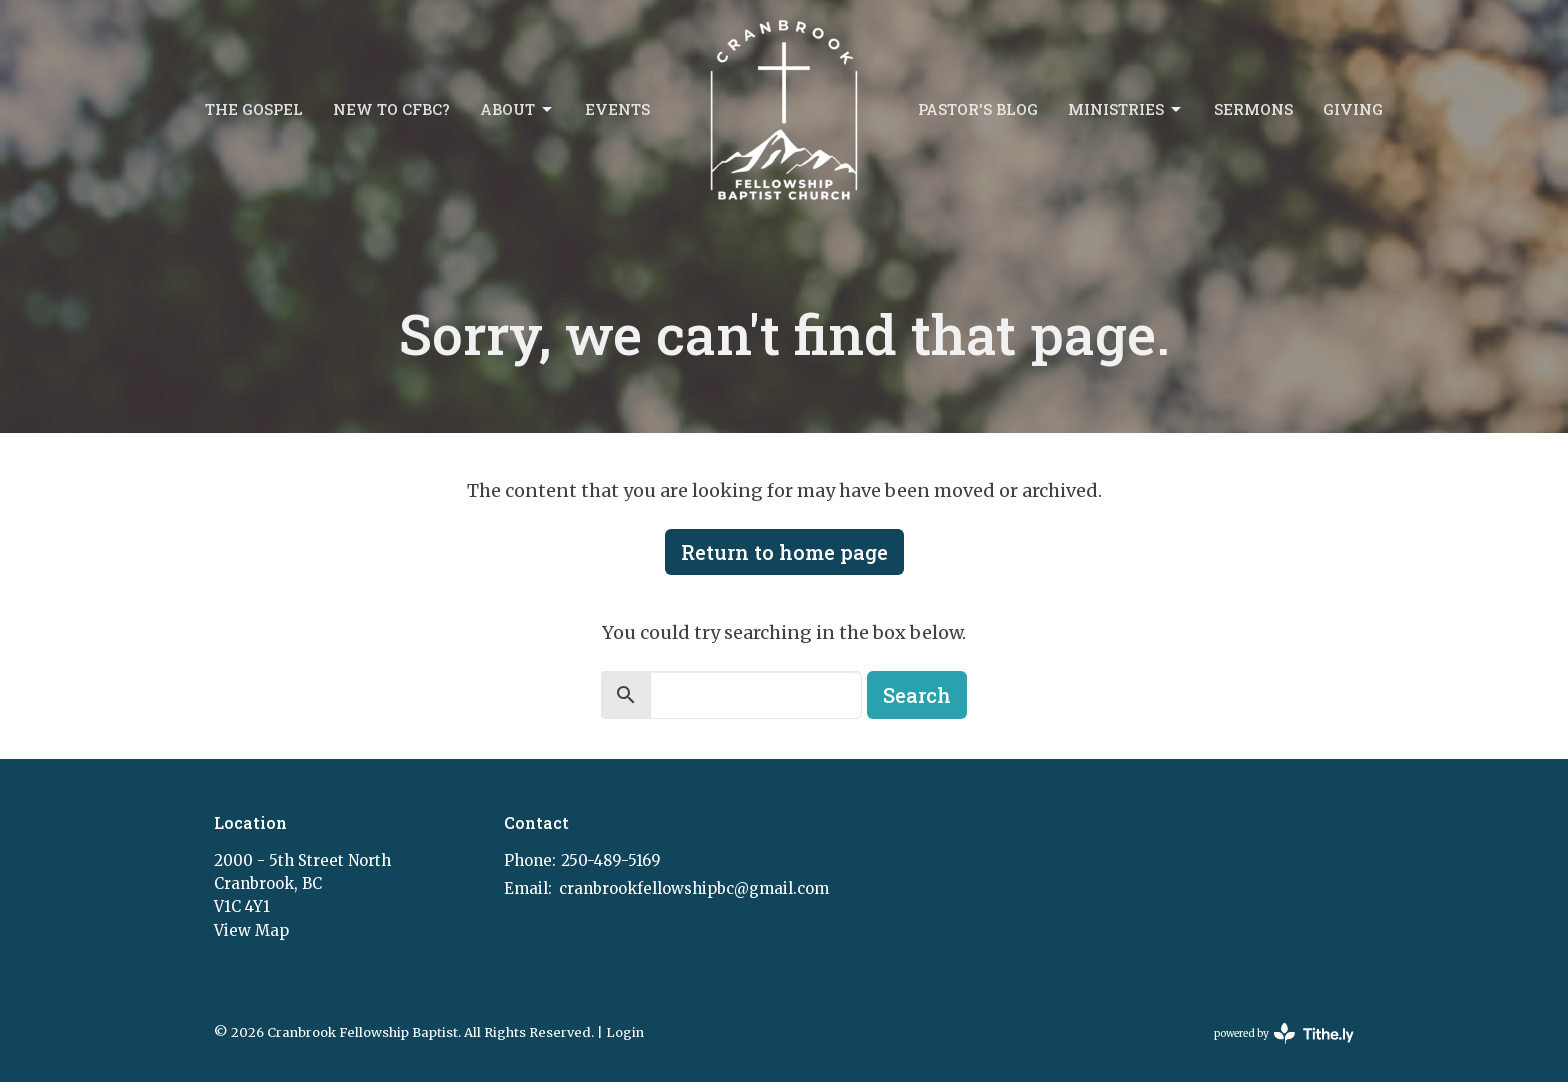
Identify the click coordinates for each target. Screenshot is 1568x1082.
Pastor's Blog (978, 109)
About (517, 109)
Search (917, 695)
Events (617, 109)
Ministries (1126, 109)
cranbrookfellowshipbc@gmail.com (694, 888)
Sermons (1253, 109)
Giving (1353, 109)
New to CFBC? (391, 109)
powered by (1284, 1033)
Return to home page (784, 552)
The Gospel (254, 109)
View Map (251, 930)
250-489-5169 (611, 860)
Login (625, 1032)
